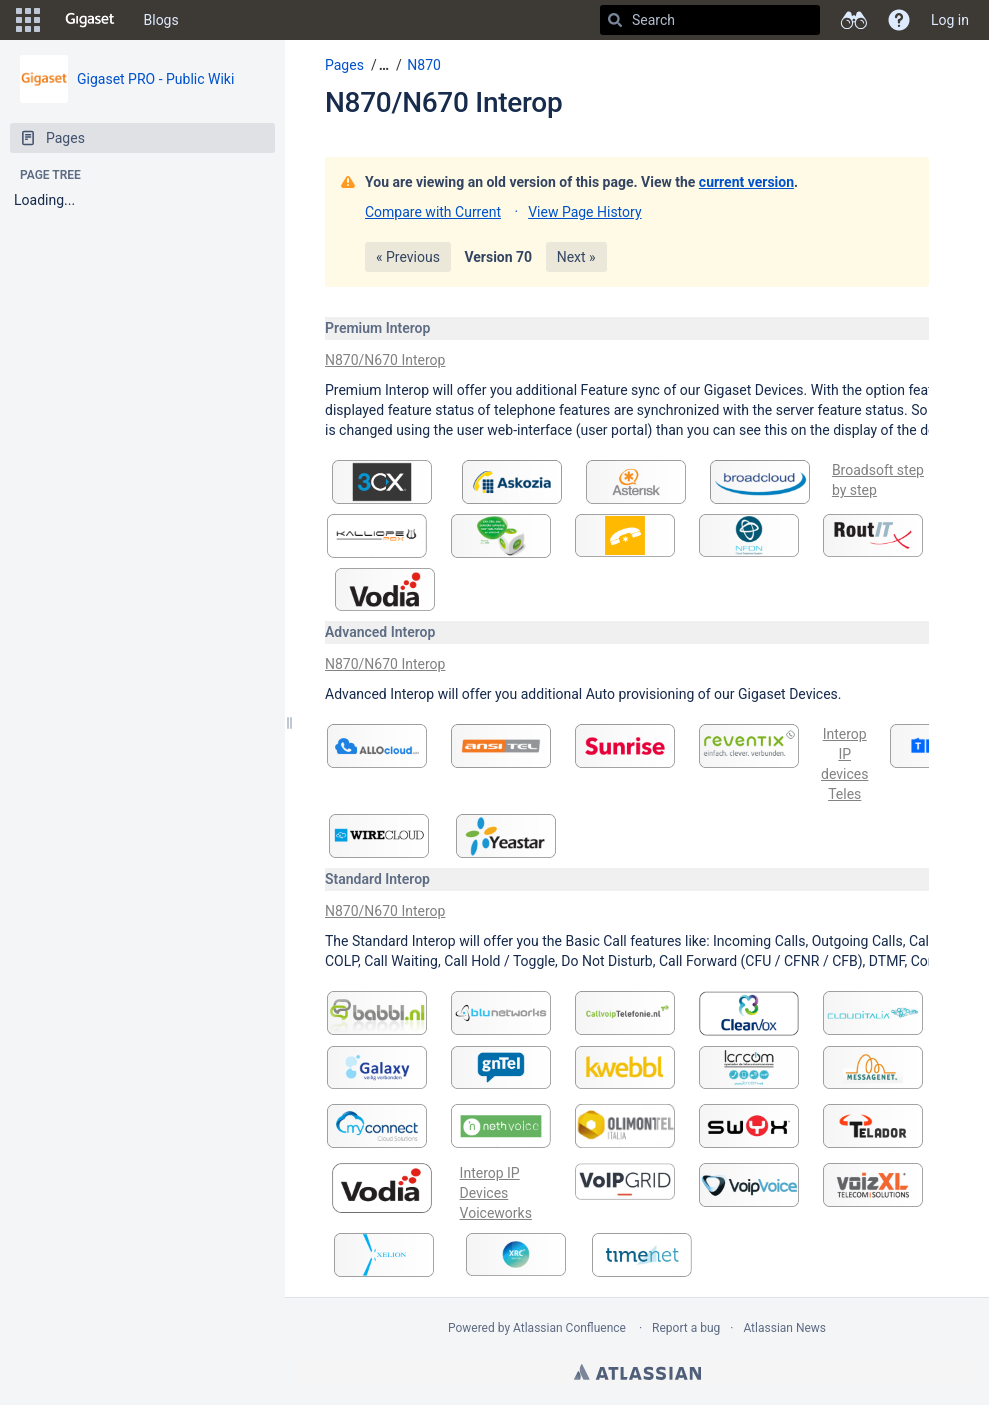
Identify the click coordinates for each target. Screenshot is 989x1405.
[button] (28, 20)
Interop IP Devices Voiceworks (496, 1193)
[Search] (615, 20)
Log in (950, 20)
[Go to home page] (90, 20)
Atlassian (637, 1372)
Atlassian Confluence (569, 1328)
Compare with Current (433, 212)
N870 (424, 65)
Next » (576, 257)
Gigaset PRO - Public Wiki (155, 79)
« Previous (408, 257)
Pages (344, 65)
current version (746, 182)
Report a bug (686, 1328)
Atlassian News (784, 1328)
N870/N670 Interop (443, 102)
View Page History (584, 212)
